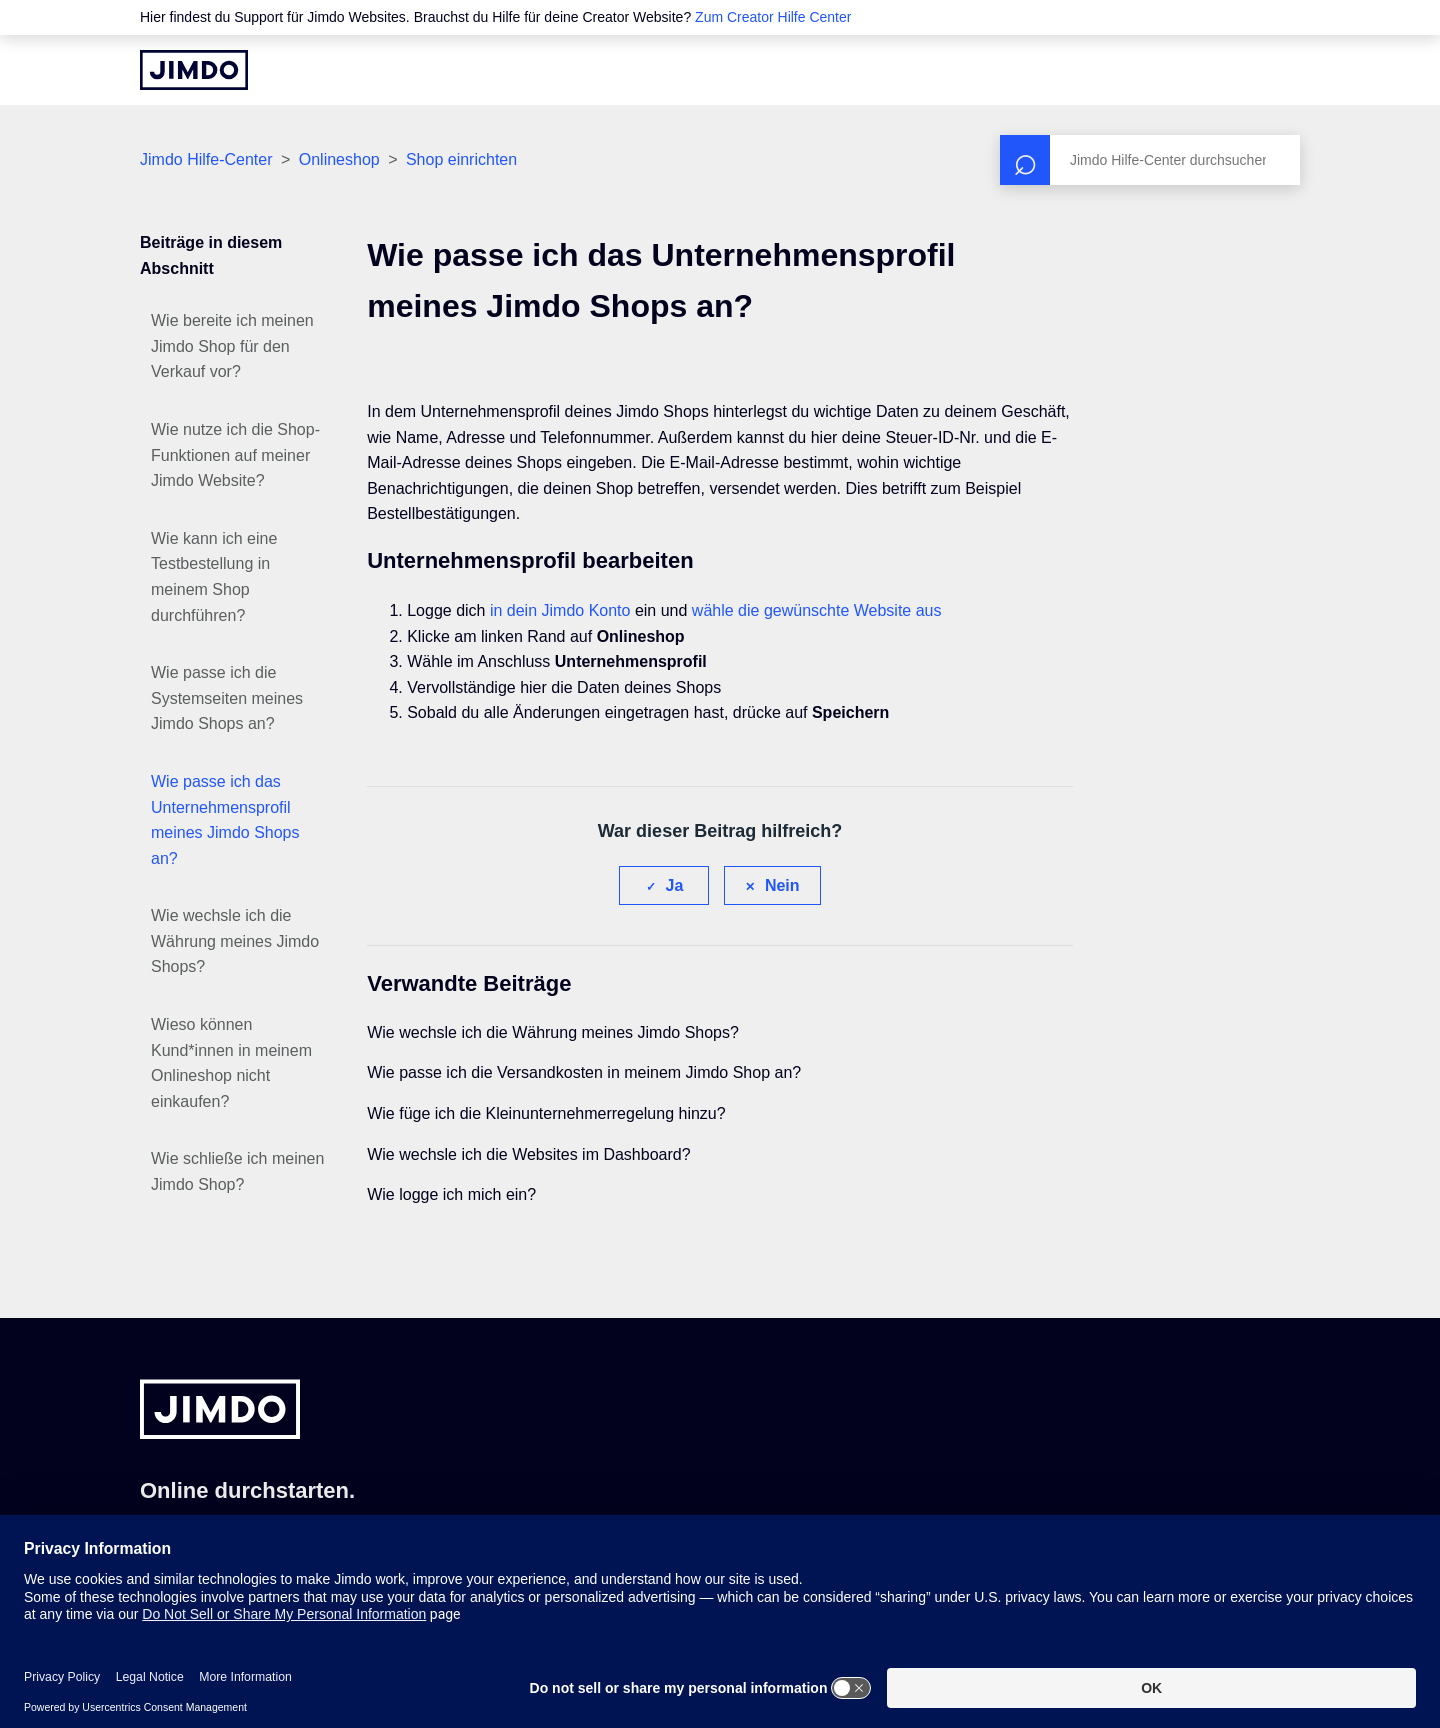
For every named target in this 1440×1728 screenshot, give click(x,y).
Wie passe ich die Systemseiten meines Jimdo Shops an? (227, 698)
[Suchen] (1150, 160)
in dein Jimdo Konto (560, 610)
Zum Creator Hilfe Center (773, 17)
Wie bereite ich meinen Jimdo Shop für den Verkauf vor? (232, 346)
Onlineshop (339, 159)
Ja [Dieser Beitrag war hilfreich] (675, 885)
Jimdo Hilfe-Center (206, 159)
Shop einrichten (461, 159)
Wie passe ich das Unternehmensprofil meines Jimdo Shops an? (225, 820)
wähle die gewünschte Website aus (817, 610)
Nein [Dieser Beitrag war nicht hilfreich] (782, 885)
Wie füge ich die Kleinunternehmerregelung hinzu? (546, 1113)
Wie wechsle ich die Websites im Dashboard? (528, 1154)
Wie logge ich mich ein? (451, 1194)
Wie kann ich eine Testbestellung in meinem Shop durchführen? (214, 577)
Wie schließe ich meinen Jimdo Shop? (237, 1171)
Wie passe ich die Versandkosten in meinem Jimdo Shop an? (584, 1072)
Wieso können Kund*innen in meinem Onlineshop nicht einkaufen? (231, 1063)
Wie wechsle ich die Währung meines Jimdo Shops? (235, 941)
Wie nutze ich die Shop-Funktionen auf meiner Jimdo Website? (235, 455)
